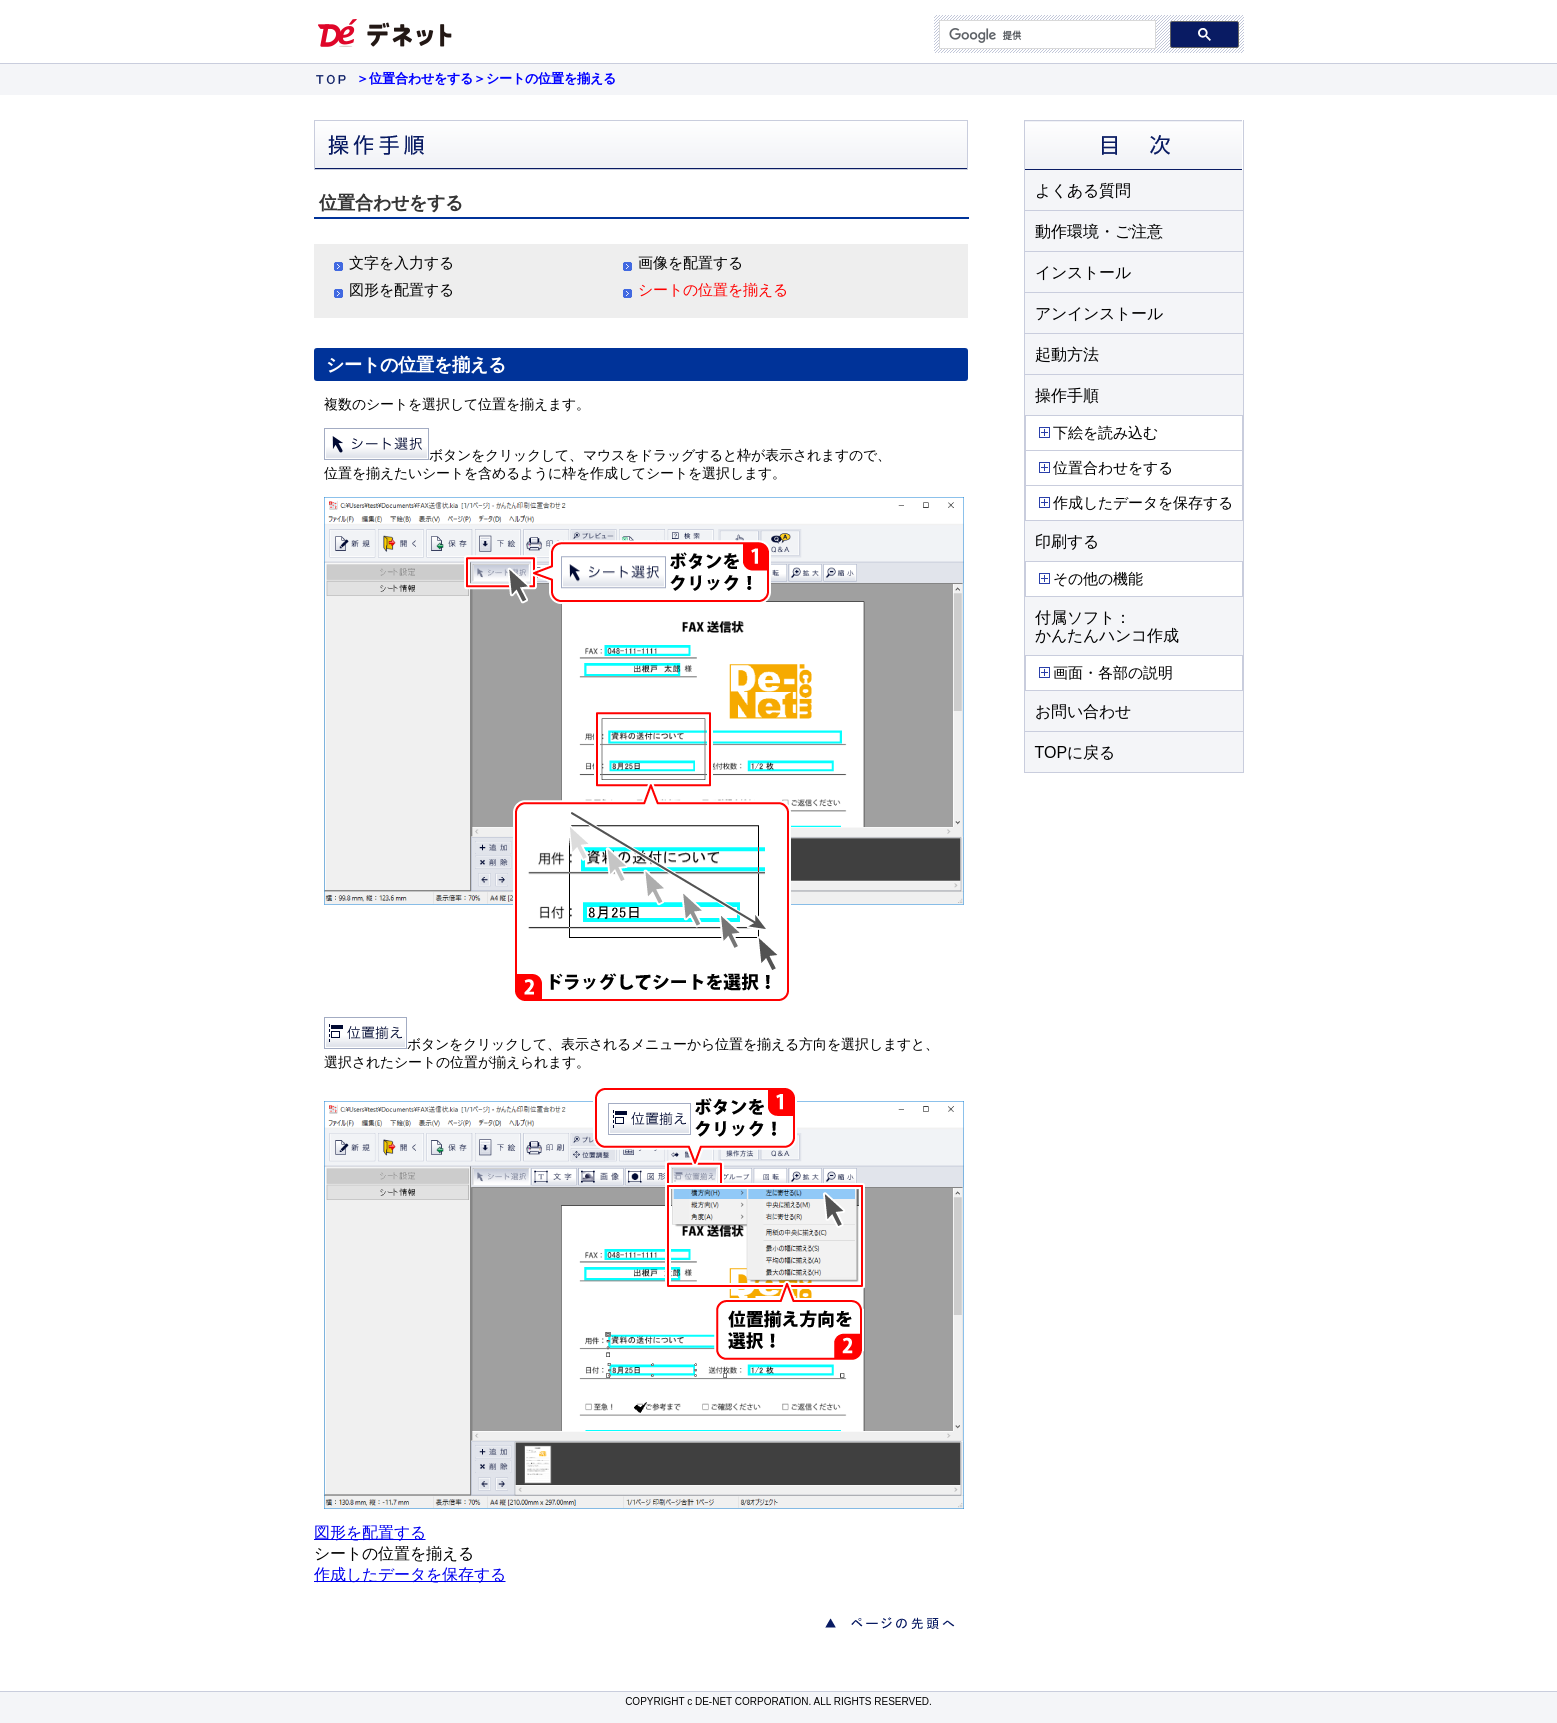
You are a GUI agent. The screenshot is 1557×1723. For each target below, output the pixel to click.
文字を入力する (401, 262)
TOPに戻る (1075, 752)
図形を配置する (401, 289)
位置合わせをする (1104, 467)
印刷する (1067, 541)
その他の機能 (1089, 578)
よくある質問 (1083, 190)
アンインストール (1099, 313)
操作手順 (1067, 395)
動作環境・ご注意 (1099, 231)
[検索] (1045, 35)
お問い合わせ (1083, 711)
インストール (1083, 272)
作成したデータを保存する (1134, 502)
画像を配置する (690, 262)
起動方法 (1067, 354)
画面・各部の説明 (1104, 672)
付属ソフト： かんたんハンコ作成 (1107, 626)
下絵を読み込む (1097, 432)
